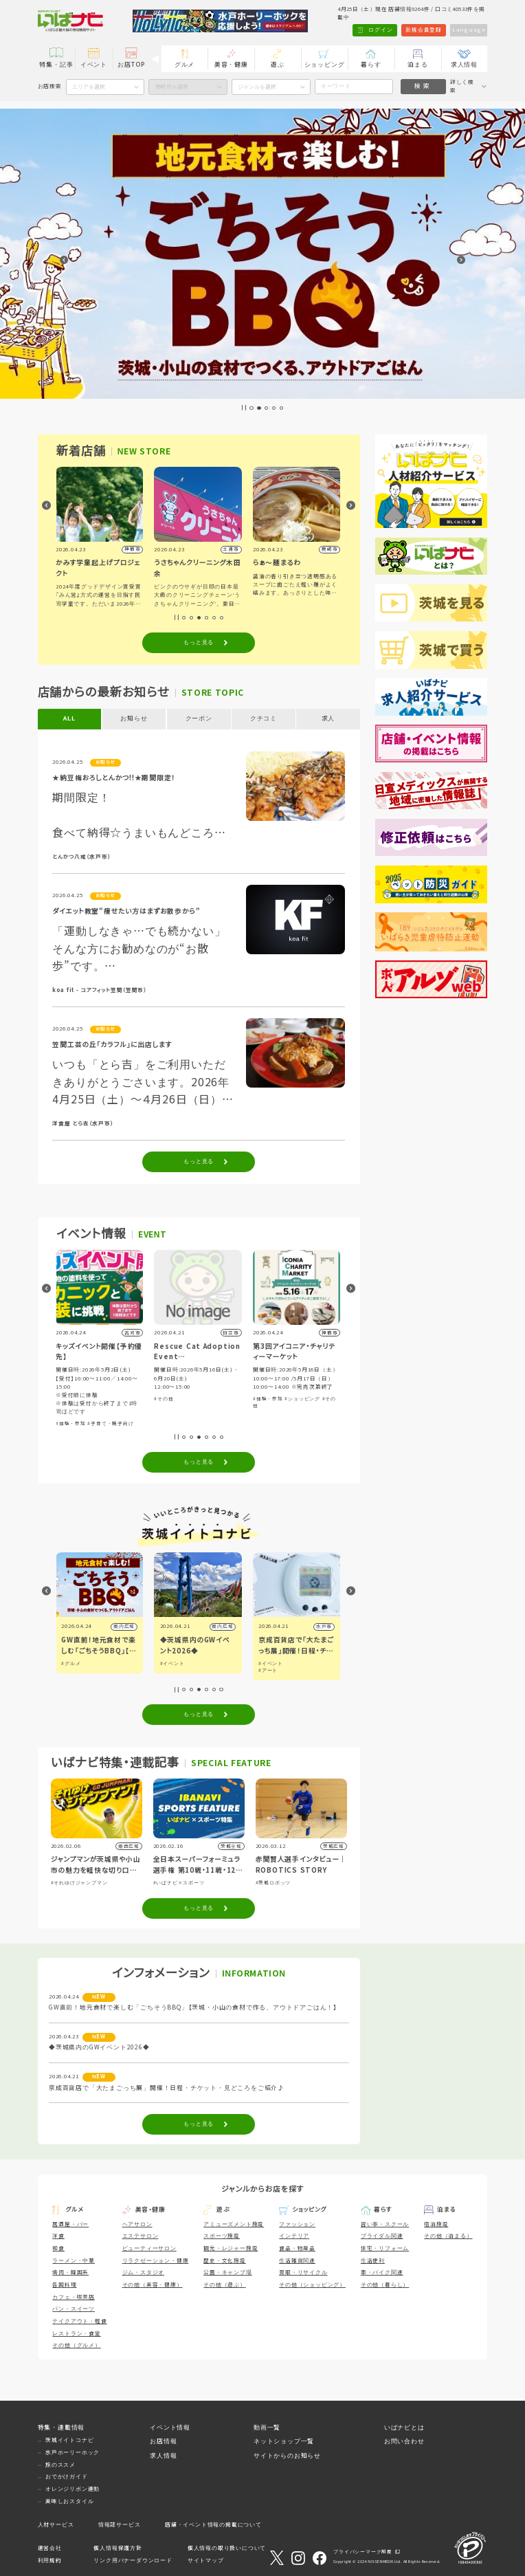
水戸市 (325, 1626)
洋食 (58, 2236)
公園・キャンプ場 (227, 2272)
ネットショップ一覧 (284, 2441)
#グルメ (71, 1663)
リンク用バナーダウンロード (132, 2560)
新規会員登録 (423, 30)
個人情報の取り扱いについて (227, 2548)
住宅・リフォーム (385, 2248)
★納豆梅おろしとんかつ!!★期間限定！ (113, 778)
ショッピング (324, 64)
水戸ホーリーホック (72, 2453)
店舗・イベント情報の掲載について (213, 2525)
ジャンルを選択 (257, 87)
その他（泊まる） (448, 2236)
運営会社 (50, 2548)
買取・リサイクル (303, 2272)
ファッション (297, 2224)
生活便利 (373, 2261)
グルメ (184, 64)
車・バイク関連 (382, 2272)
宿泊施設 (436, 2224)
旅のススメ (60, 2465)
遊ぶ (277, 64)
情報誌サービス (119, 2525)
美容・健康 (231, 64)
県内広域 (124, 1626)
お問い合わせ (404, 2441)
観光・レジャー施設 (230, 2248)
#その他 (165, 1398)
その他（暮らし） (385, 2285)
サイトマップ (206, 2560)
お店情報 (163, 2441)
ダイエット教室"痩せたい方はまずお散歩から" (126, 911)
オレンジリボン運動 (72, 2489)
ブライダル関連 (382, 2236)
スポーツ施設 (221, 2236)
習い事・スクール (385, 2224)
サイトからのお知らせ (287, 2455)
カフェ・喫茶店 (73, 2297)
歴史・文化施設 (224, 2261)
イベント (93, 64)
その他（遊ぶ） (224, 2285)
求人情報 (464, 64)
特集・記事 (56, 64)
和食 (58, 2248)
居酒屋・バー (70, 2224)
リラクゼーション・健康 (155, 2261)
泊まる (417, 64)
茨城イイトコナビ (69, 2440)
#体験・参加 (71, 1423)
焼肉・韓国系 (70, 2272)
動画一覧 (267, 2427)
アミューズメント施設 (233, 2224)
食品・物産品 (297, 2248)
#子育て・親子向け (112, 1423)
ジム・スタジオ (143, 2272)
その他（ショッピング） (312, 2285)
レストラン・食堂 (76, 2334)
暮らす (371, 64)
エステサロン (140, 2236)
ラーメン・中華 (73, 2261)
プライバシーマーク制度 (362, 2551)
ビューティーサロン (149, 2248)
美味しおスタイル (69, 2501)
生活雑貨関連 (297, 2261)
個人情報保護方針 (117, 2548)
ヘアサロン (137, 2224)
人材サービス (56, 2525)
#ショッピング (304, 1398)
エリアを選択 (88, 87)
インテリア (294, 2236)
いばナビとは (404, 2427)
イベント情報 (170, 2427)
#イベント (173, 1663)
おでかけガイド (66, 2477)
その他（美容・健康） (152, 2285)
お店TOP (131, 64)
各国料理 (64, 2285)
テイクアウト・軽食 (79, 2321)
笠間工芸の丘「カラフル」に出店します (112, 1044)
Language (468, 30)
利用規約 (50, 2560)
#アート (268, 1670)
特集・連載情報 (61, 2427)
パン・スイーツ (73, 2309)
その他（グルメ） (76, 2345)
